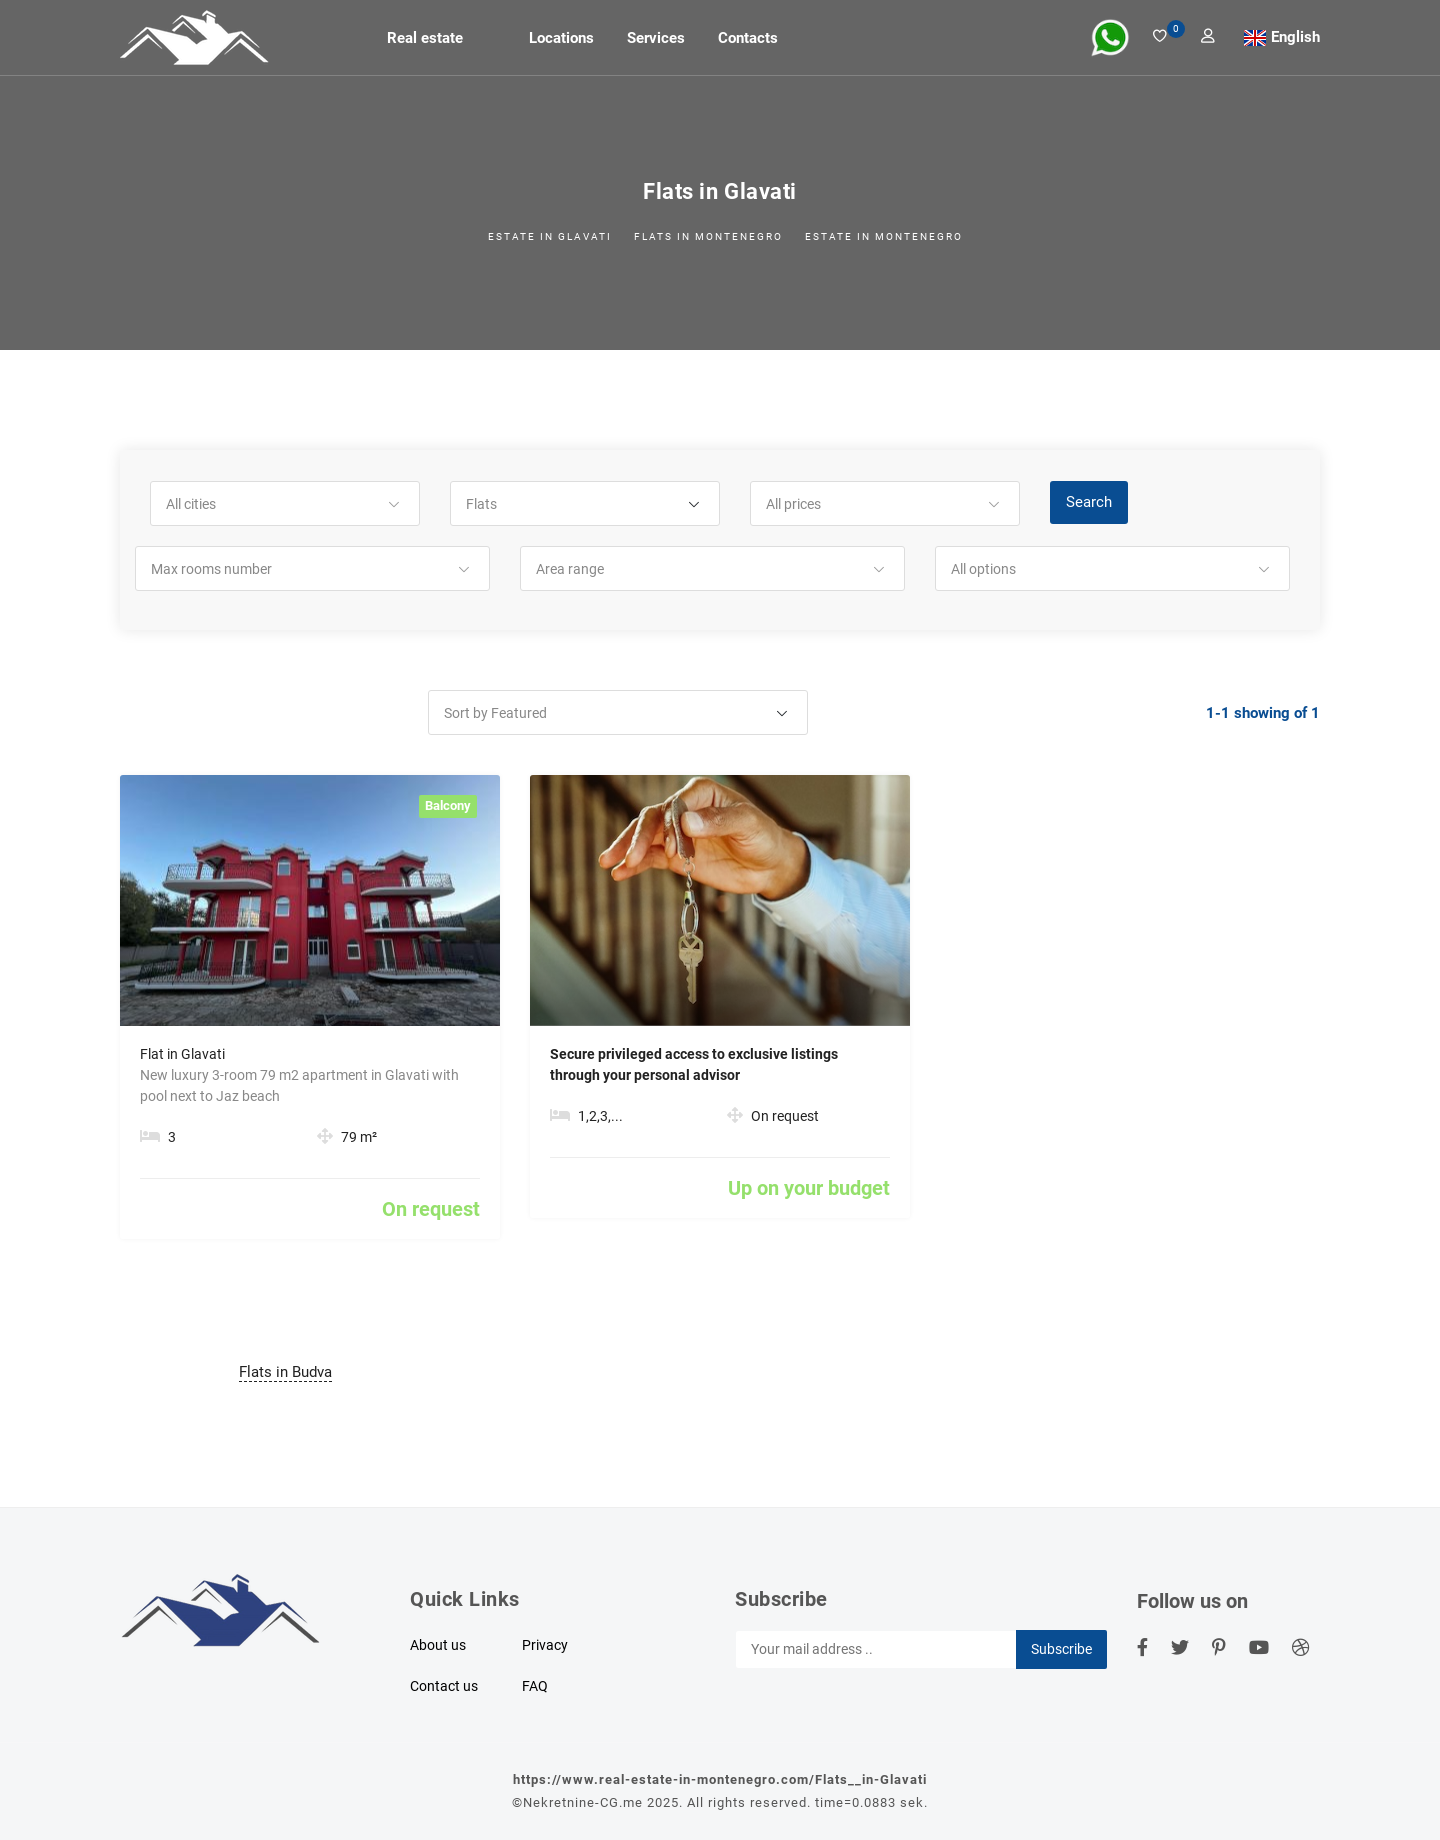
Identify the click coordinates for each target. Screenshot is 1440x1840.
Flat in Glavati (182, 1054)
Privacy (545, 1645)
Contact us (444, 1686)
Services (656, 38)
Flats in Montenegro (708, 236)
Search (1089, 502)
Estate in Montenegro (884, 236)
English (1295, 37)
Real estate (425, 38)
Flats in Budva (285, 1372)
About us (438, 1645)
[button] (285, 504)
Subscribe (1061, 1649)
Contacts (748, 38)
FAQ (535, 1686)
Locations (561, 38)
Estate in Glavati (550, 236)
